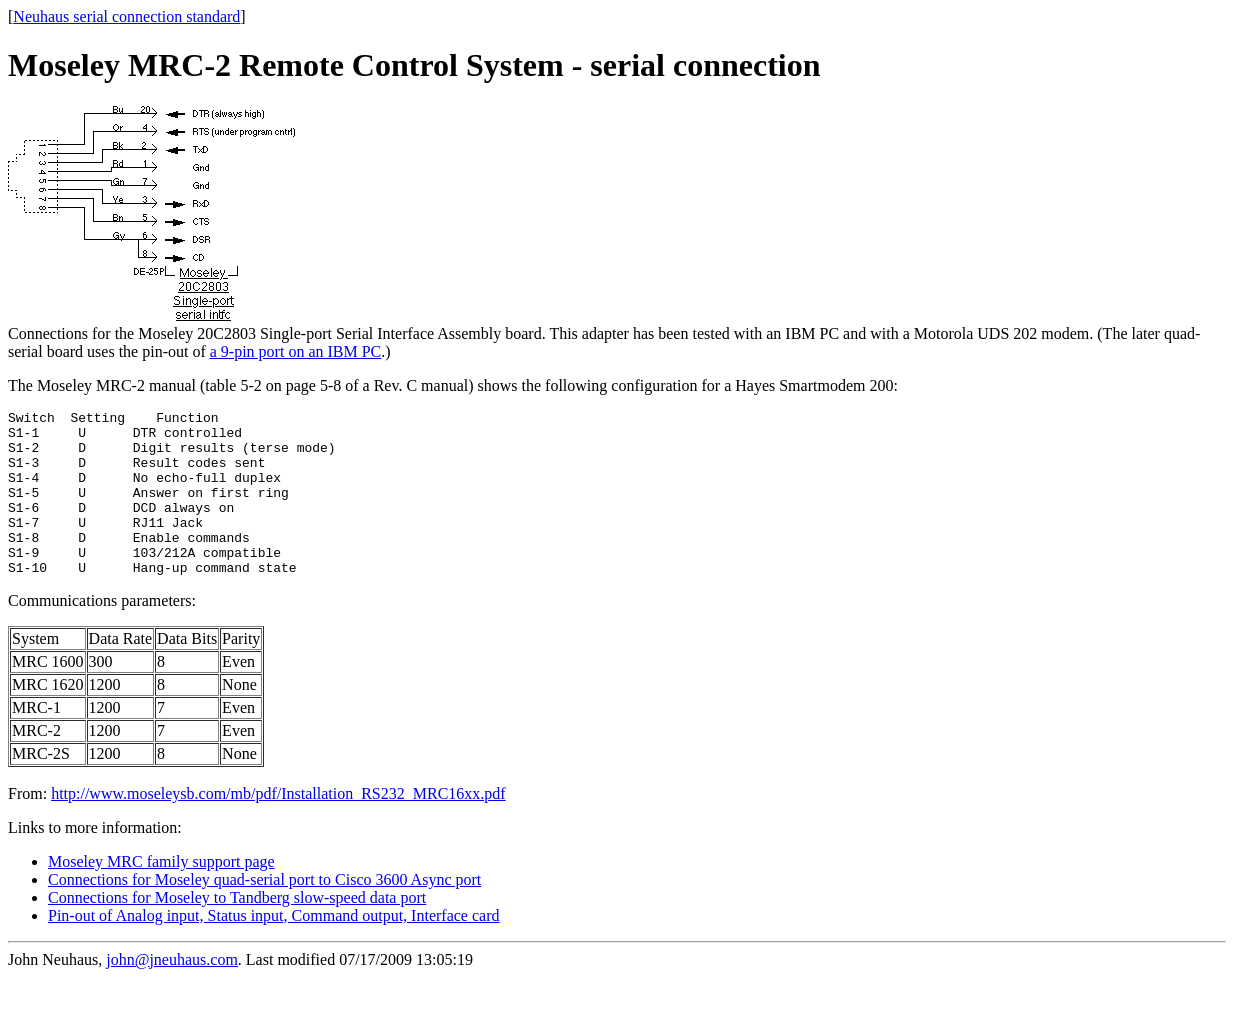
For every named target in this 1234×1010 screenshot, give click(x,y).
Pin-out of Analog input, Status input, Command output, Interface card (273, 948)
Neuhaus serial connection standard (126, 16)
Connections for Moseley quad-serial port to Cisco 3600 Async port (264, 912)
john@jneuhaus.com (172, 992)
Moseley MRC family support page (161, 894)
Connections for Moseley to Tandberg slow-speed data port (237, 930)
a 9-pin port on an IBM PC (296, 351)
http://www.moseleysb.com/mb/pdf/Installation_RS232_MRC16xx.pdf (278, 826)
